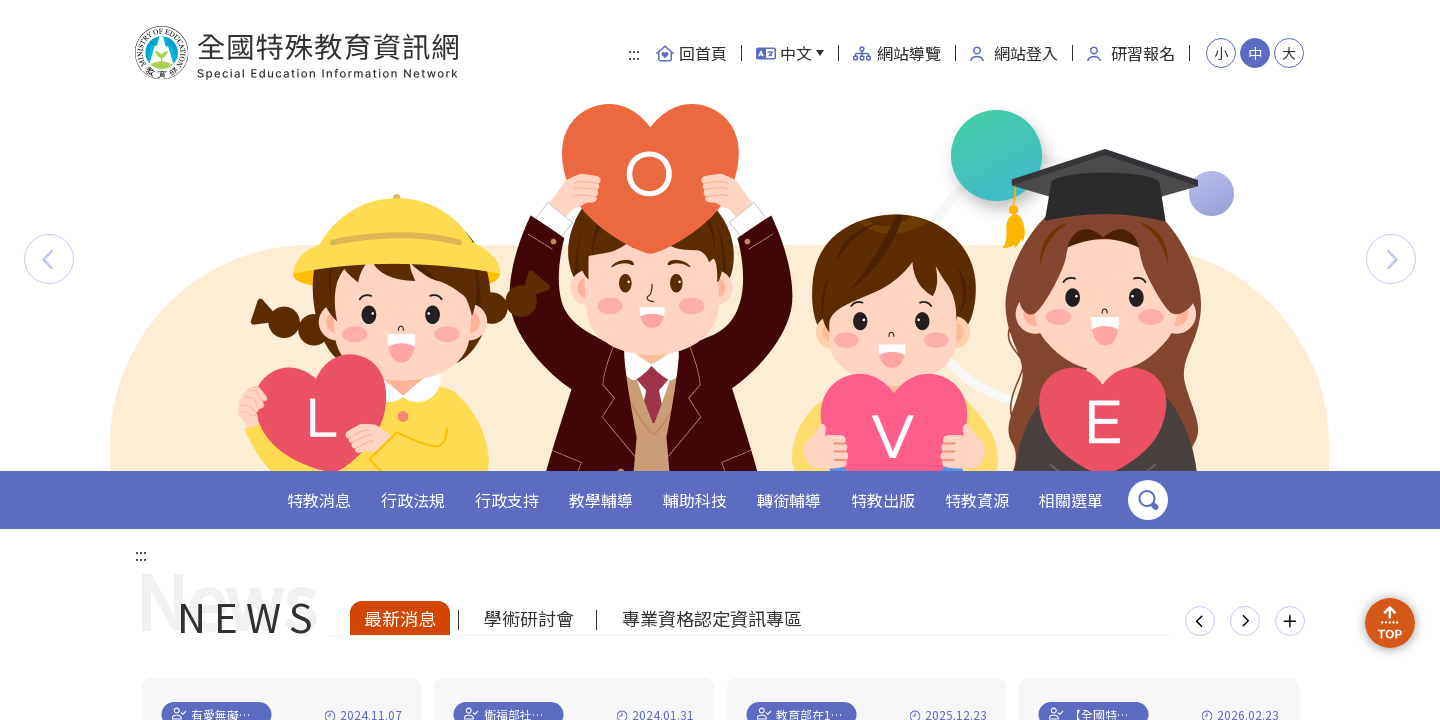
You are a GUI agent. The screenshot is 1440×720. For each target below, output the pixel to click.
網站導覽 (897, 53)
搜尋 (1148, 500)
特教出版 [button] (883, 500)
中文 (784, 53)
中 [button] (1255, 53)
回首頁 (691, 53)
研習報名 (1131, 53)
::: (634, 53)
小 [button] (1221, 53)
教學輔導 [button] (601, 500)
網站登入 (1014, 53)
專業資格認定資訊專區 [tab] (712, 618)
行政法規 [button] (413, 500)
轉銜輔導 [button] (789, 500)
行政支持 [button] (507, 500)
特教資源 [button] (977, 500)
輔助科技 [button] (695, 500)
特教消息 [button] (319, 500)
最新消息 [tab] (400, 618)
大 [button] (1289, 53)
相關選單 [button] (1071, 500)
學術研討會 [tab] (529, 618)
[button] (49, 259)
